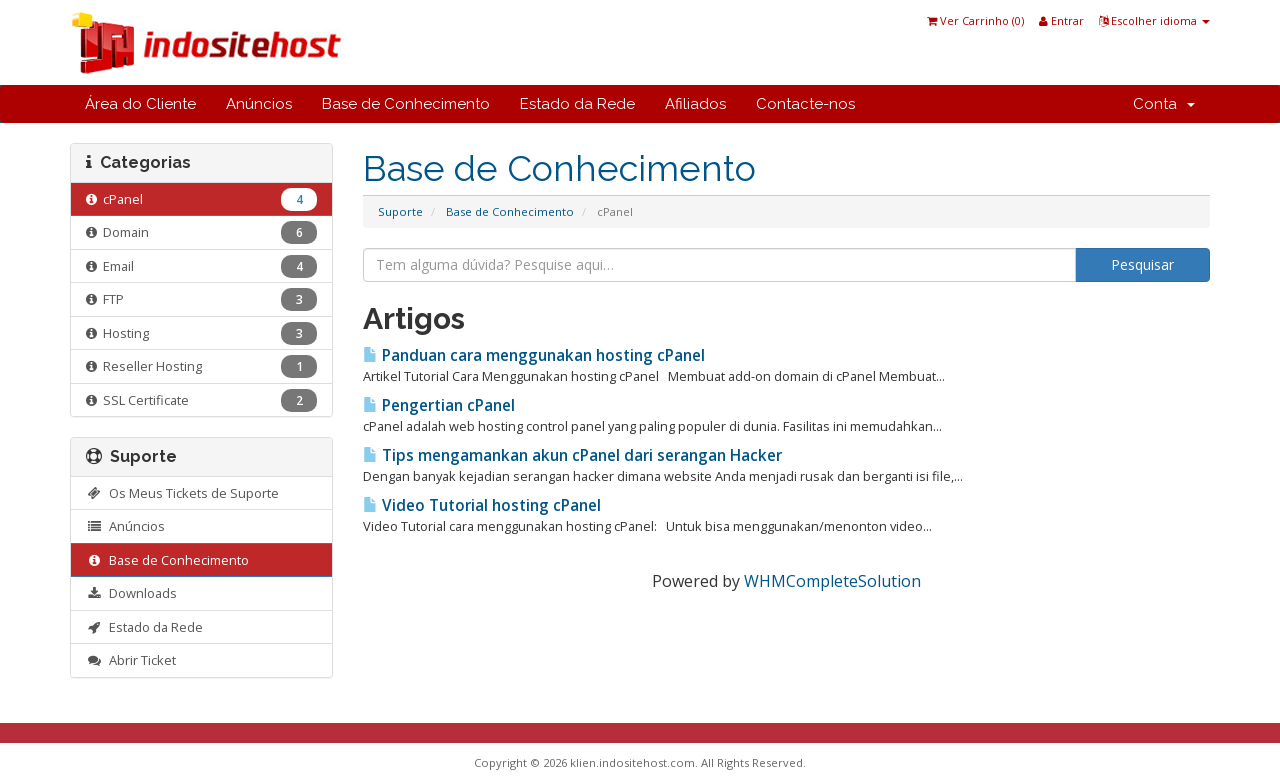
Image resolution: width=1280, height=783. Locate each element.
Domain (201, 232)
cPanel (201, 199)
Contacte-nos (805, 104)
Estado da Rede (577, 104)
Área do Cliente (140, 104)
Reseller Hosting (201, 366)
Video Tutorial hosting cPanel (482, 505)
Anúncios (259, 104)
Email (201, 266)
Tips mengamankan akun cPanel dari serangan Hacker (572, 455)
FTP (201, 299)
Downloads (131, 593)
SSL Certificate (201, 400)
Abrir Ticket (131, 660)
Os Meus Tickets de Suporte (182, 493)
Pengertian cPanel (439, 405)
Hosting (201, 333)
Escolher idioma (1154, 20)
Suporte (400, 211)
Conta (1164, 104)
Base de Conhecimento (406, 104)
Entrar (1061, 20)
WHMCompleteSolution (832, 581)
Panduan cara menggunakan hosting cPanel (534, 355)
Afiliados (695, 104)
